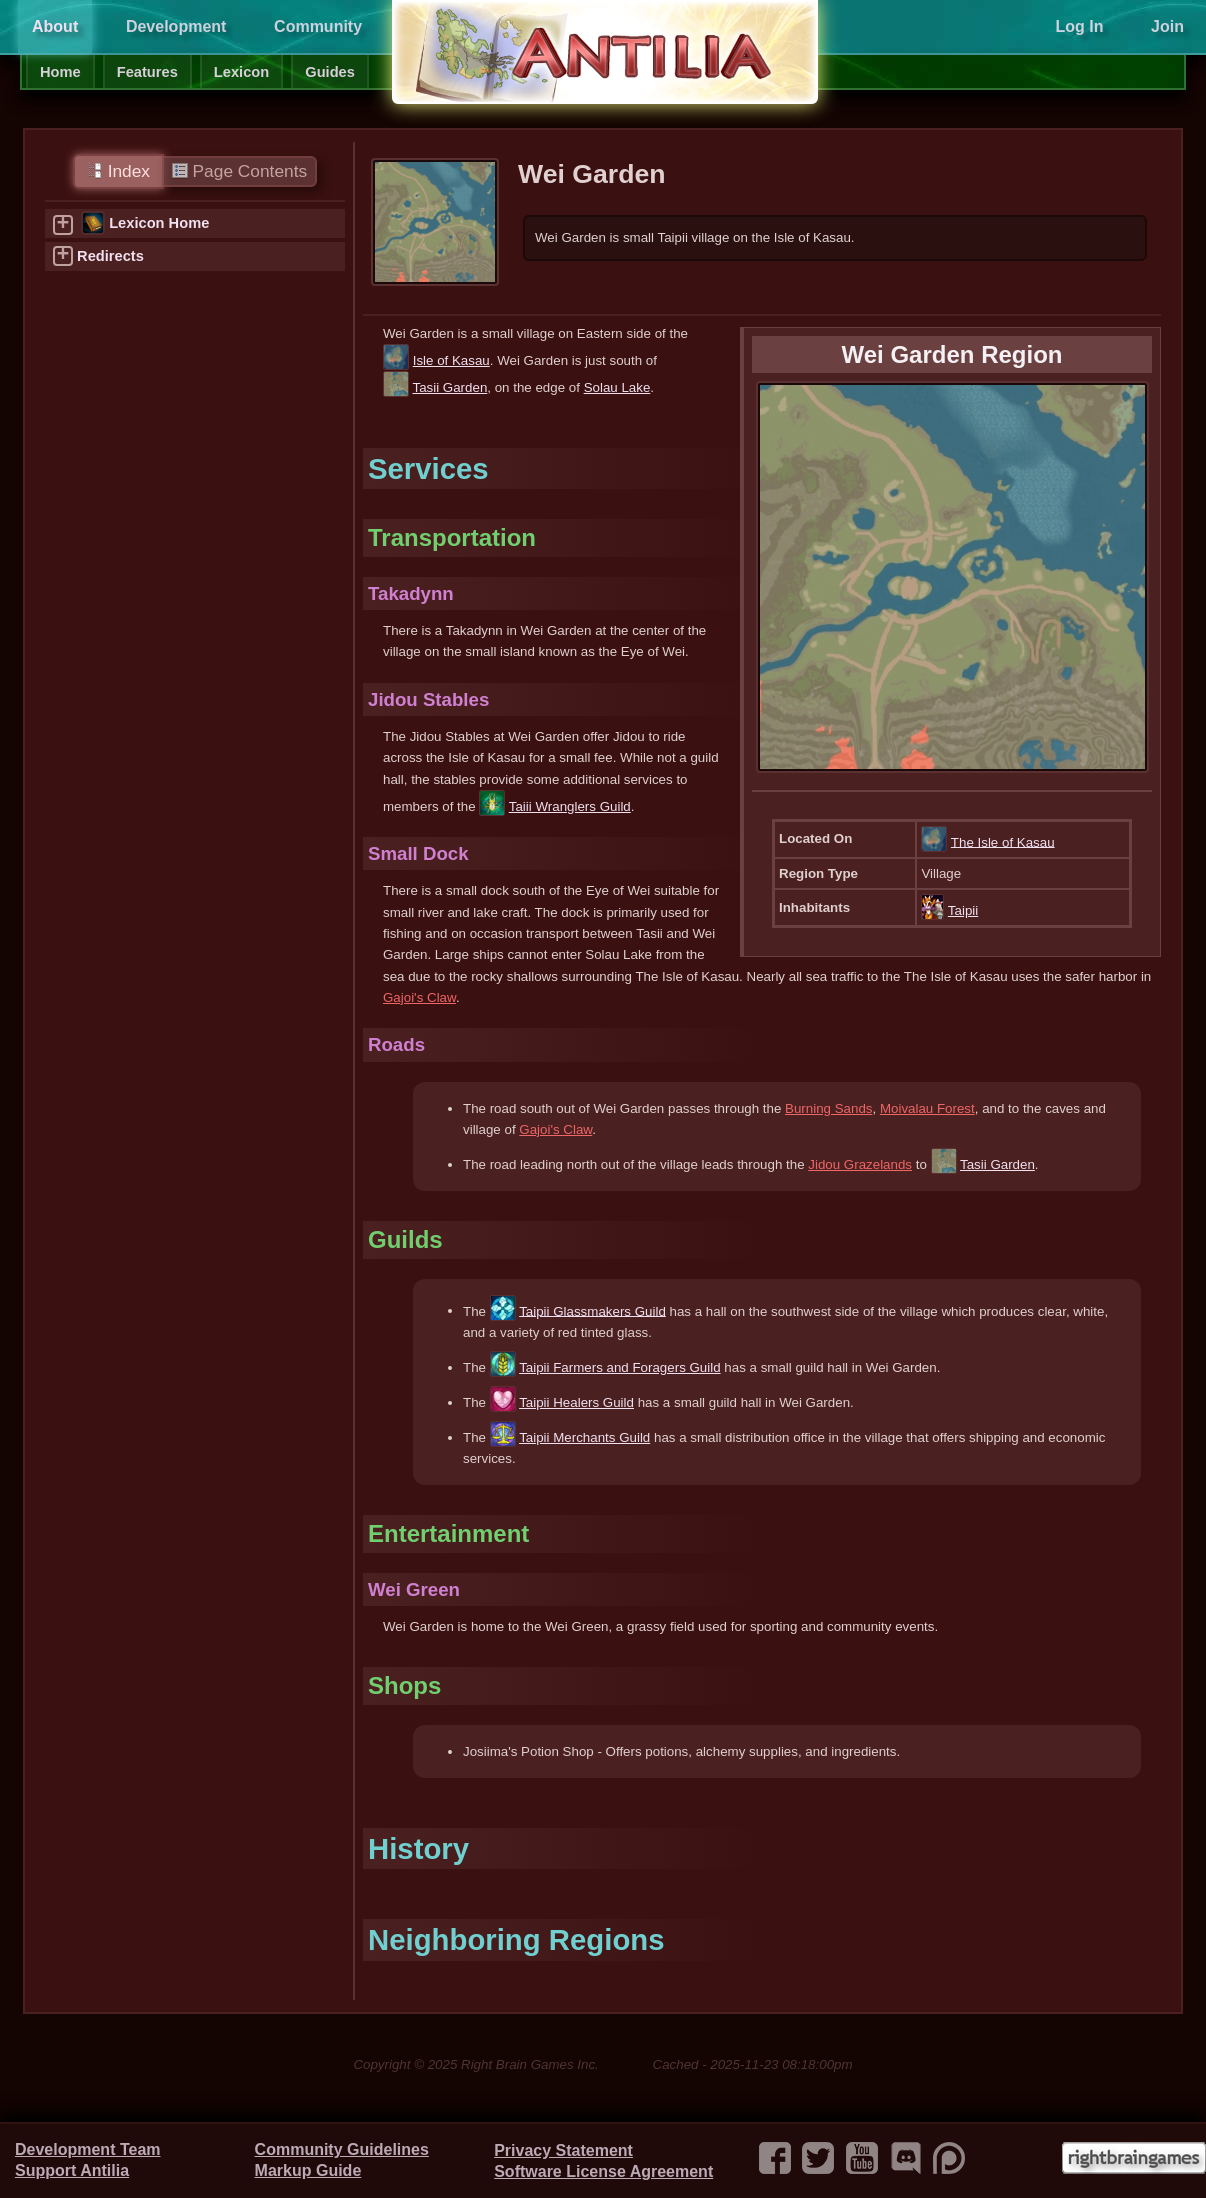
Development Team (88, 2149)
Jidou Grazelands (860, 1164)
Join (1167, 26)
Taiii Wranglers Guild (570, 806)
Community (318, 26)
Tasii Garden (449, 387)
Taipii (963, 910)
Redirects (110, 256)
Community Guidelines (342, 2149)
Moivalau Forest (927, 1108)
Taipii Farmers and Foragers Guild (619, 1367)
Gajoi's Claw (419, 997)
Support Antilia (72, 2170)
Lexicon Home (159, 223)
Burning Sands (828, 1108)
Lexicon (241, 72)
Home (60, 72)
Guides (330, 72)
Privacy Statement (563, 2150)
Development (176, 26)
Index (118, 171)
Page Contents (239, 171)
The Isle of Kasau (1003, 841)
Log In (1079, 26)
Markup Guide (308, 2170)
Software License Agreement (603, 2171)
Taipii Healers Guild (576, 1402)
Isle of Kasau (451, 360)
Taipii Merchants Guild (584, 1437)
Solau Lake (617, 387)
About (55, 26)
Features (147, 72)
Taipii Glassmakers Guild (592, 1310)
